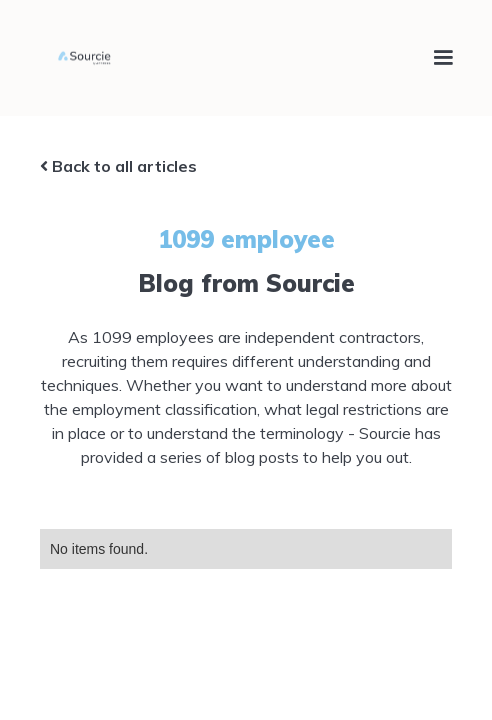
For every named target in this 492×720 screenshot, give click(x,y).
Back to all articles (118, 166)
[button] (434, 58)
